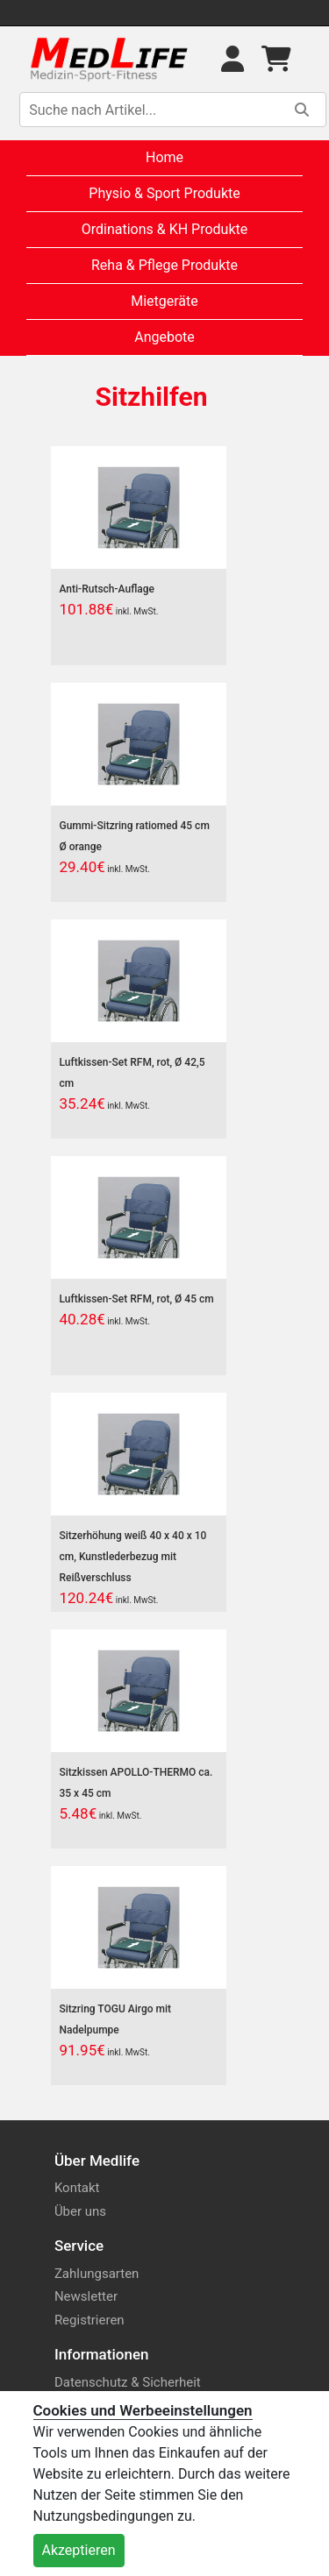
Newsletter (86, 2296)
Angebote (164, 337)
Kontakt (77, 2188)
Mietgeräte (164, 301)
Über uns (80, 2211)
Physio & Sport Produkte (164, 193)
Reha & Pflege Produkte (164, 265)
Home (164, 157)
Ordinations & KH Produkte (165, 229)
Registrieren (89, 2320)
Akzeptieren (79, 2550)
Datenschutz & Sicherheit (127, 2382)
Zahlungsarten (96, 2273)
